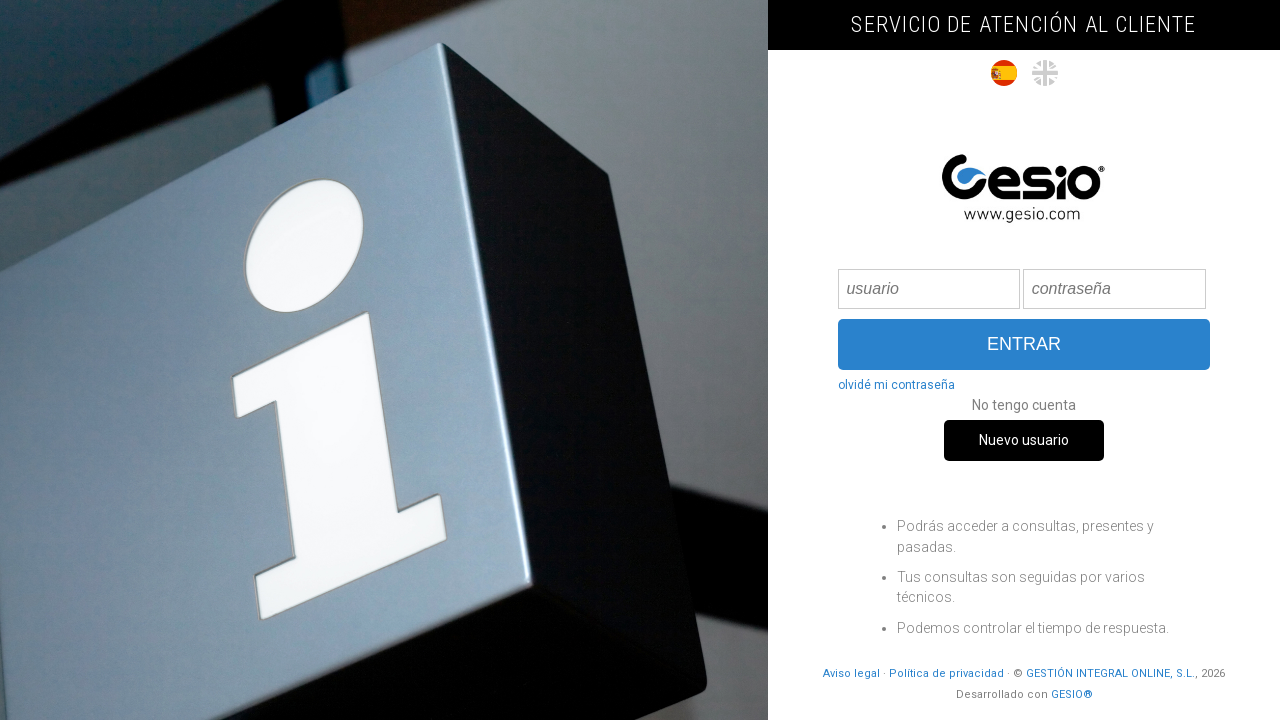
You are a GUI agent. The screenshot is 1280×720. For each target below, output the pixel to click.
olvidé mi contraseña (896, 385)
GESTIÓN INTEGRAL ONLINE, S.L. (1110, 673)
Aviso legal (851, 673)
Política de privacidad (946, 673)
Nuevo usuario (1024, 440)
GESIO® (1072, 694)
